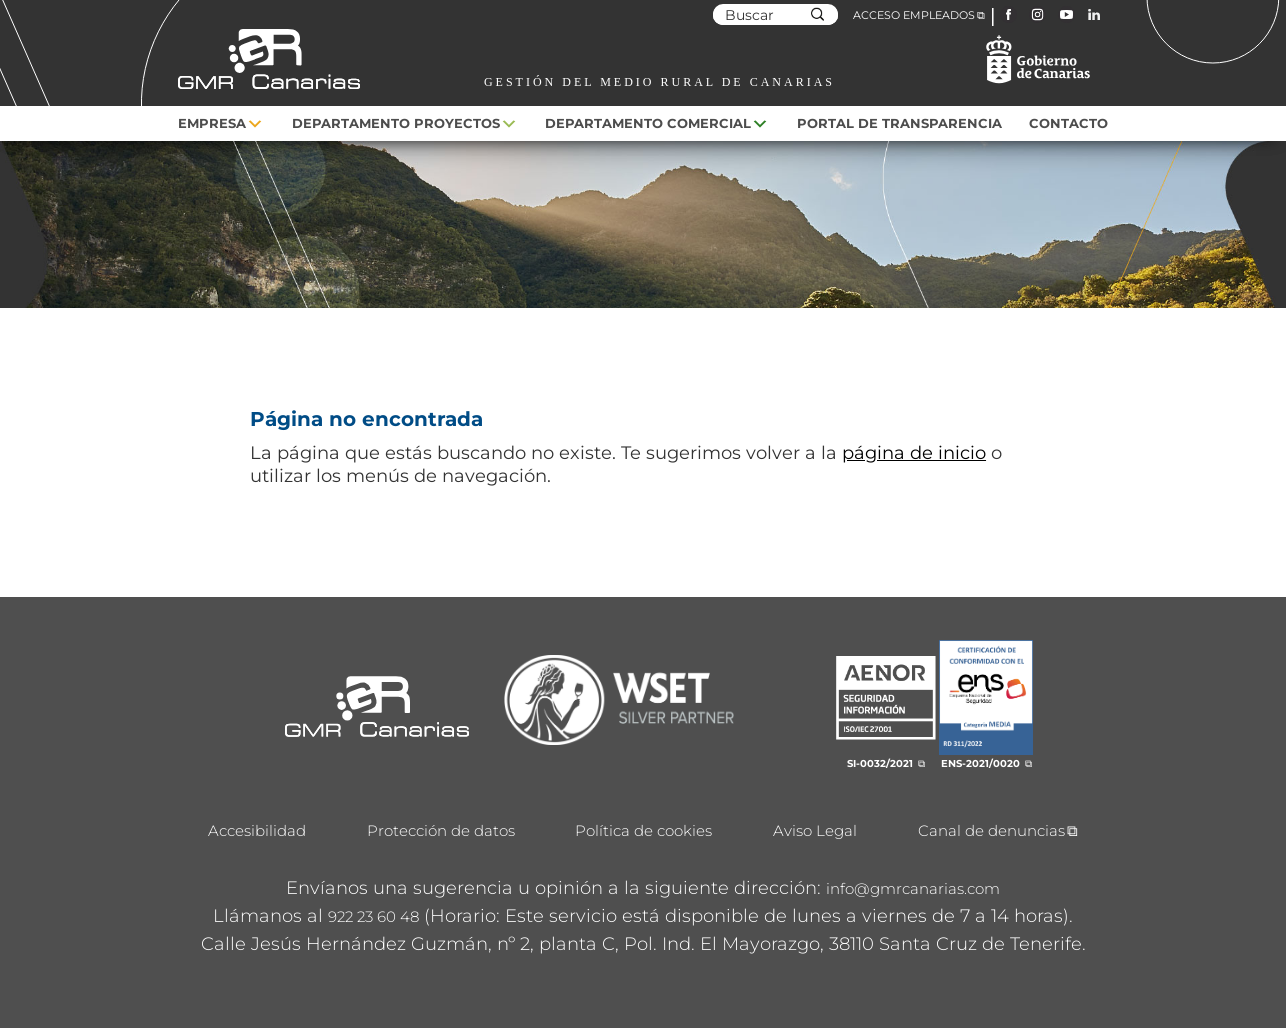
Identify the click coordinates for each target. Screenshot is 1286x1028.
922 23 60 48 (373, 916)
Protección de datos (441, 830)
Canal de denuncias (991, 830)
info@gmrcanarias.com (913, 888)
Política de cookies (643, 830)
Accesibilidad (257, 830)
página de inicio (914, 453)
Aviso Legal (815, 830)
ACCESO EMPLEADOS (914, 15)
